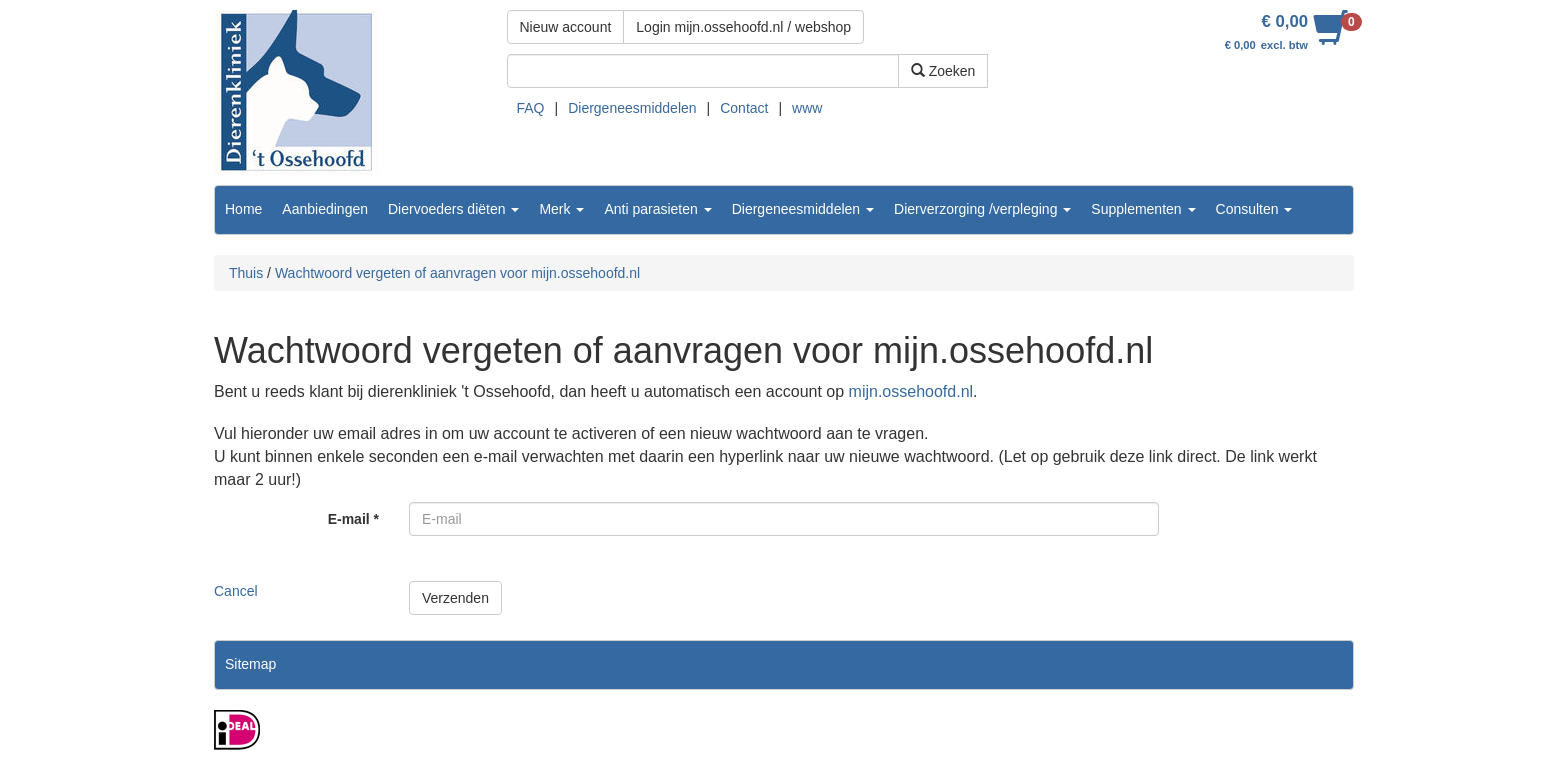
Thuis (246, 273)
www (807, 108)
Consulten (1254, 209)
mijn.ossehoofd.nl (911, 391)
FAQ (531, 108)
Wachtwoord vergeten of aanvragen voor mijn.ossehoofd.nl (457, 273)
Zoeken (943, 71)
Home (243, 209)
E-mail (353, 519)
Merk (561, 209)
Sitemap (250, 664)
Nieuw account (566, 27)
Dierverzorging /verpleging (982, 209)
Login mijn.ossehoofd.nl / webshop (743, 27)
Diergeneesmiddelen (632, 108)
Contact (744, 108)
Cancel (236, 591)
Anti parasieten (657, 209)
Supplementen (1143, 209)
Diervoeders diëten (453, 209)
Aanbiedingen (325, 209)
